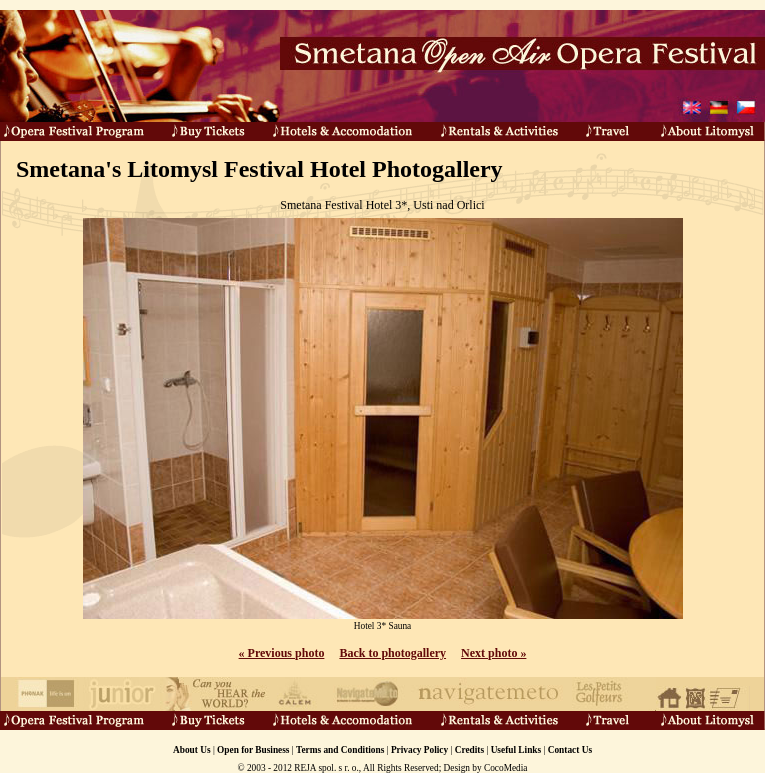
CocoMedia (506, 768)
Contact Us (570, 750)
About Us (192, 750)
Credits (469, 750)
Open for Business (253, 750)
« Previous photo (282, 653)
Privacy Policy (419, 750)
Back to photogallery (392, 653)
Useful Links (516, 750)
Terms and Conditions (340, 750)
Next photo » (493, 653)
